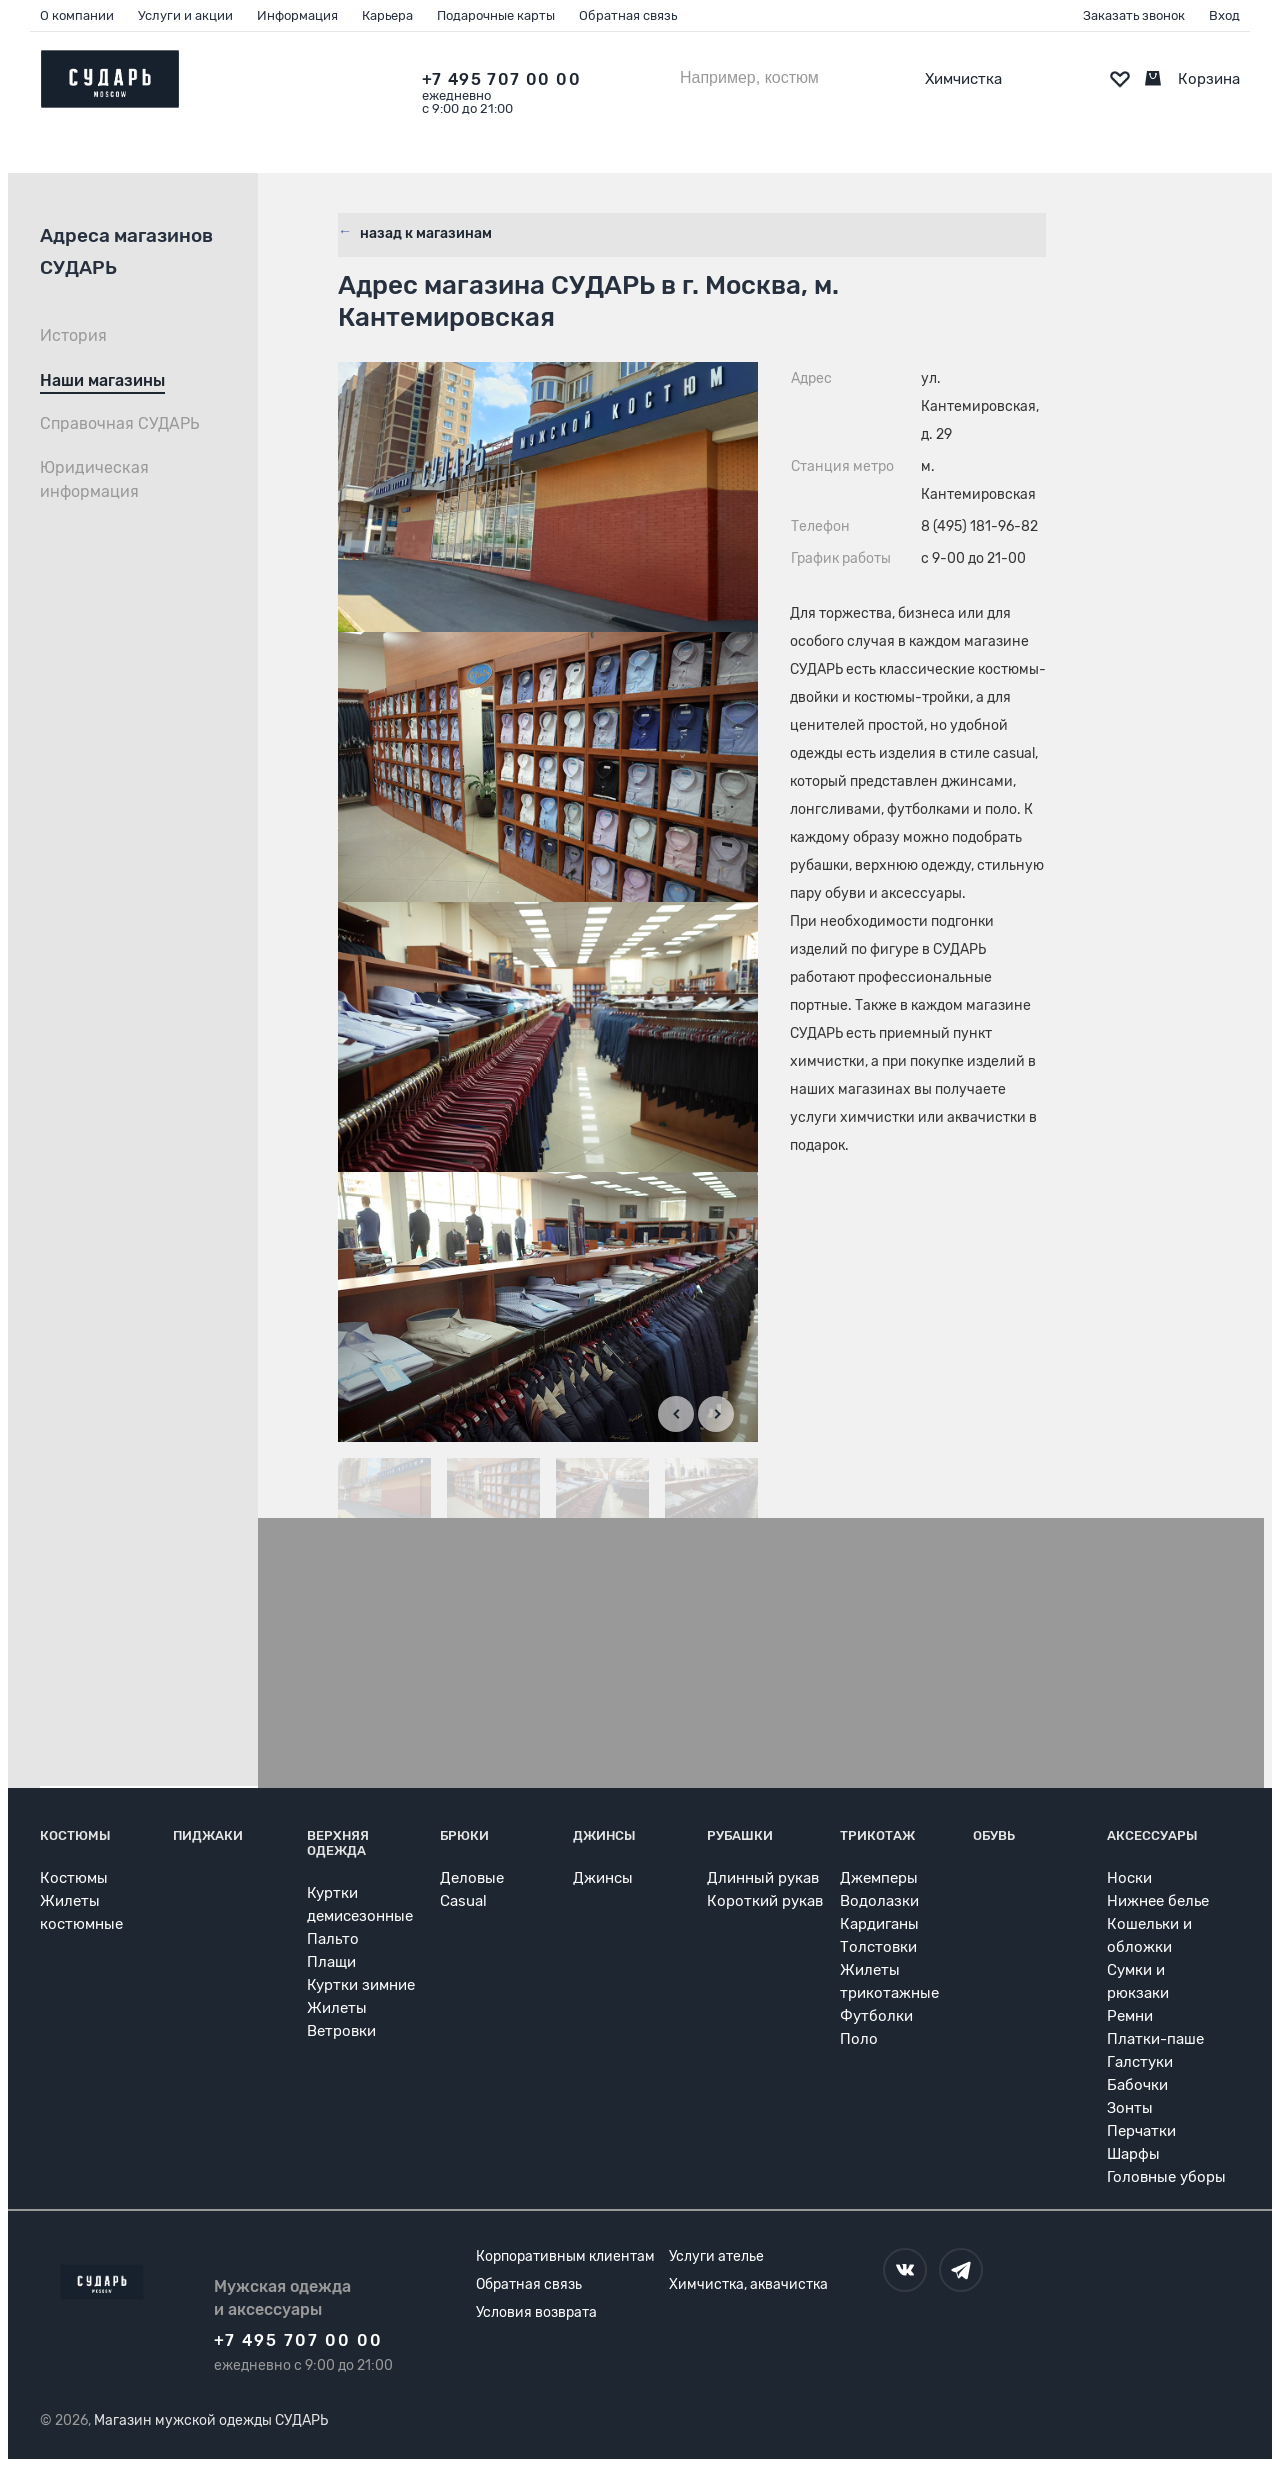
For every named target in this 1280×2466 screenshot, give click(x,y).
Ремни (1130, 2015)
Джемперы (879, 1877)
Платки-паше (1155, 2038)
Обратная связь (628, 15)
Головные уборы (1166, 2176)
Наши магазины (102, 380)
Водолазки (879, 1900)
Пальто (333, 1938)
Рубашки (740, 1834)
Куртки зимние (361, 1984)
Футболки (876, 2015)
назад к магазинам (424, 230)
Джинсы (604, 1834)
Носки (1129, 1877)
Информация (297, 15)
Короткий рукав (765, 1900)
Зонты (1130, 2107)
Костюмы (75, 1834)
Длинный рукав (763, 1877)
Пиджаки (208, 1834)
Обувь (994, 1834)
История (73, 335)
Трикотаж (877, 1834)
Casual (463, 1900)
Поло (859, 2038)
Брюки (464, 1834)
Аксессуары (1152, 1834)
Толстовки (878, 1946)
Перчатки (1141, 2130)
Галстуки (1140, 2061)
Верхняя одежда (338, 1842)
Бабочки (1137, 2084)
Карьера (387, 15)
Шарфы (1133, 2153)
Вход (1224, 15)
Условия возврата (536, 2311)
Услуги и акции (185, 15)
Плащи (331, 1961)
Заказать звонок (1134, 15)
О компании (77, 15)
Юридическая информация (94, 479)
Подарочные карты (496, 15)
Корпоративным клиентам (565, 2255)
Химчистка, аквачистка (748, 2283)
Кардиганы (879, 1923)
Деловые (472, 1877)
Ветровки (341, 2030)
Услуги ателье (716, 2255)
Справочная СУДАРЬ (120, 423)
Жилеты (337, 2007)
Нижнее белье (1158, 1900)
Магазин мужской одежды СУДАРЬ (211, 2419)
